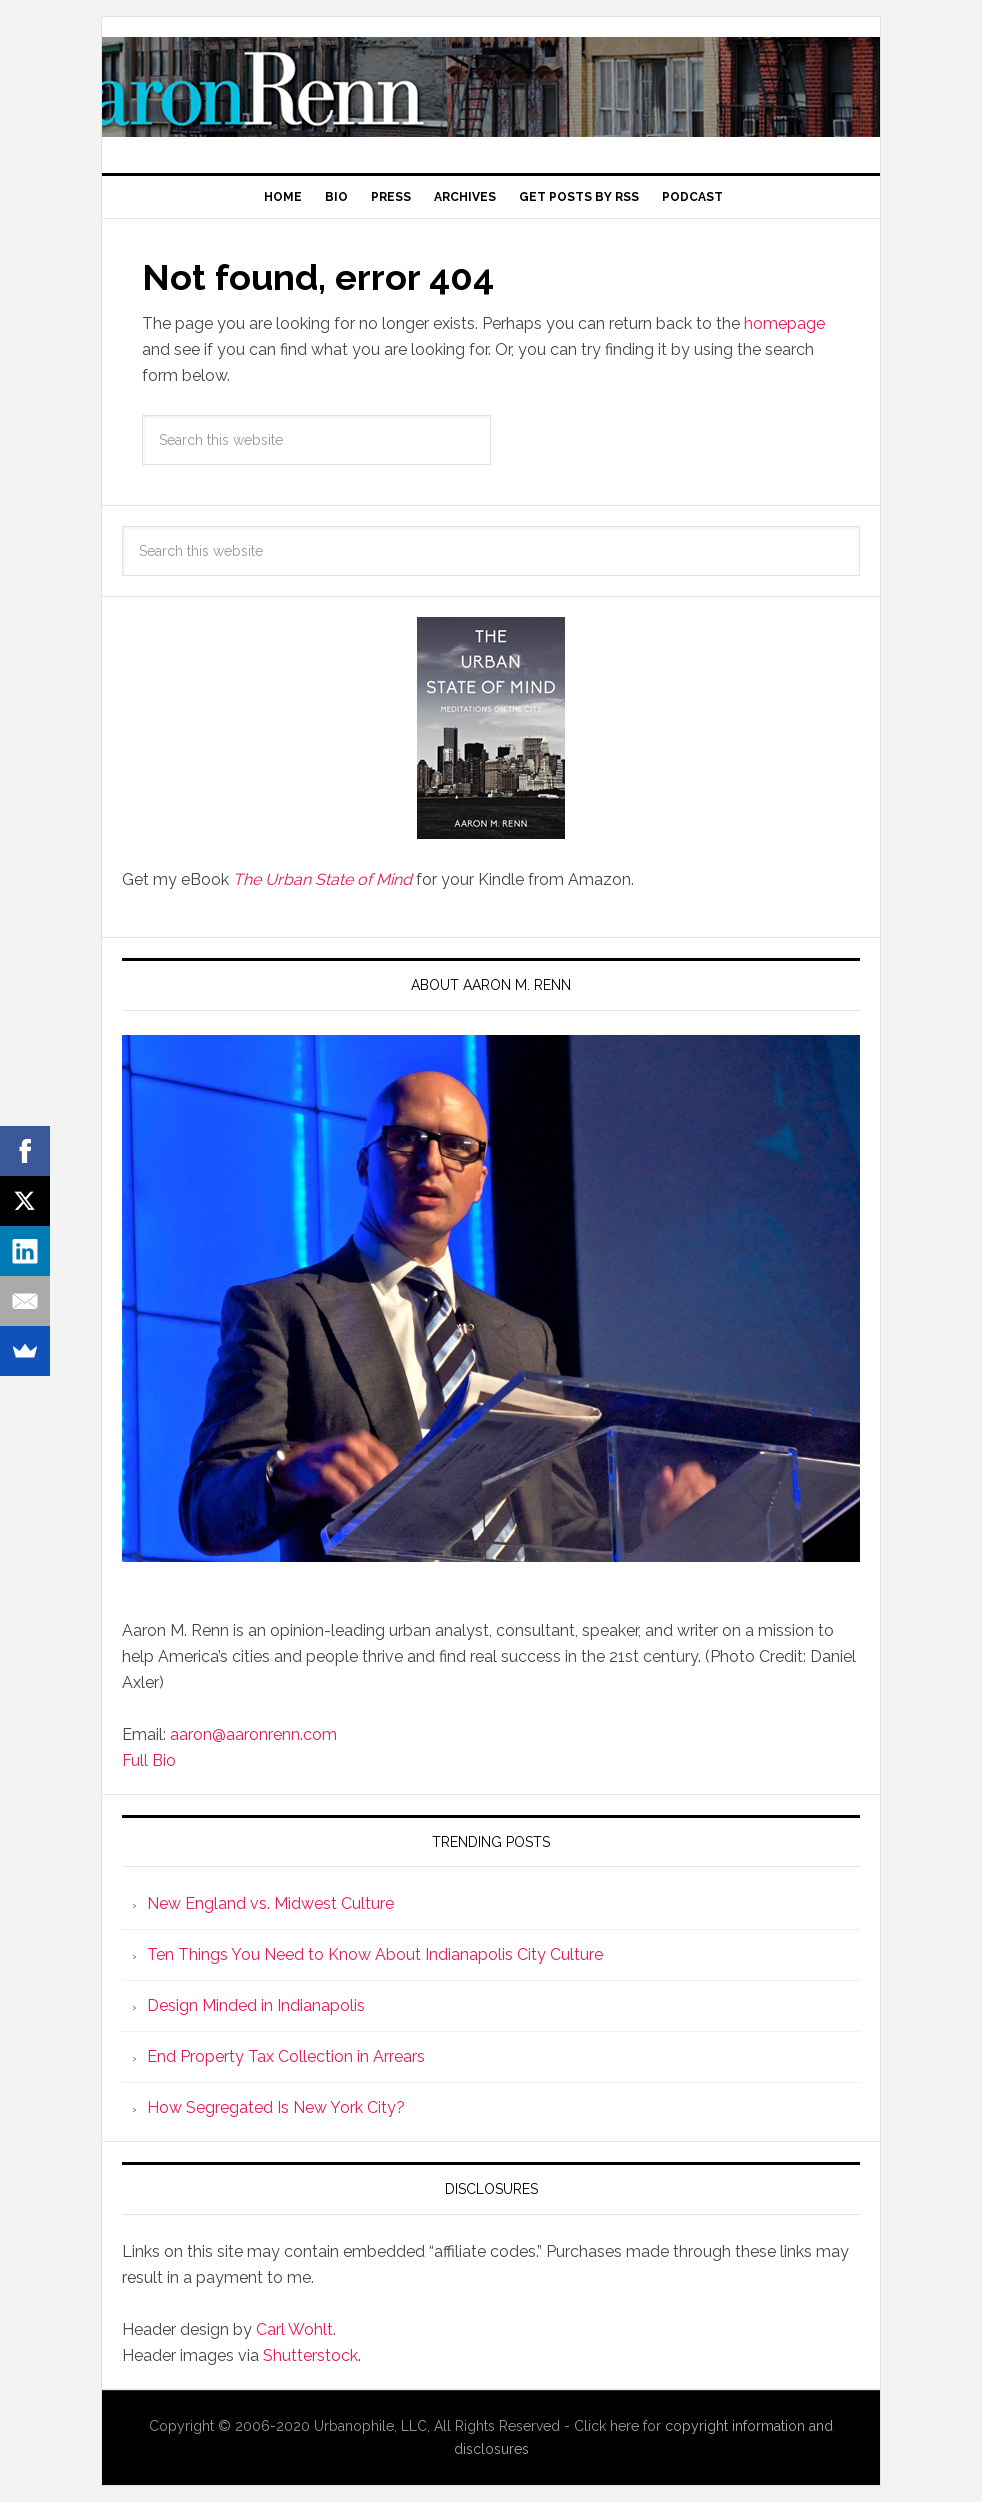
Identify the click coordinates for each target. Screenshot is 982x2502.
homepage (784, 323)
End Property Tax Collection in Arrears (286, 2056)
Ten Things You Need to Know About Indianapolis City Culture (375, 1954)
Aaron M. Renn (491, 87)
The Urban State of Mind (322, 879)
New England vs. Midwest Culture (270, 1903)
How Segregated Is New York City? (276, 2107)
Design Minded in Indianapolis (256, 2005)
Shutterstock (310, 2355)
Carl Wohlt (294, 2329)
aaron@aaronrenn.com (253, 1734)
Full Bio (149, 1760)
